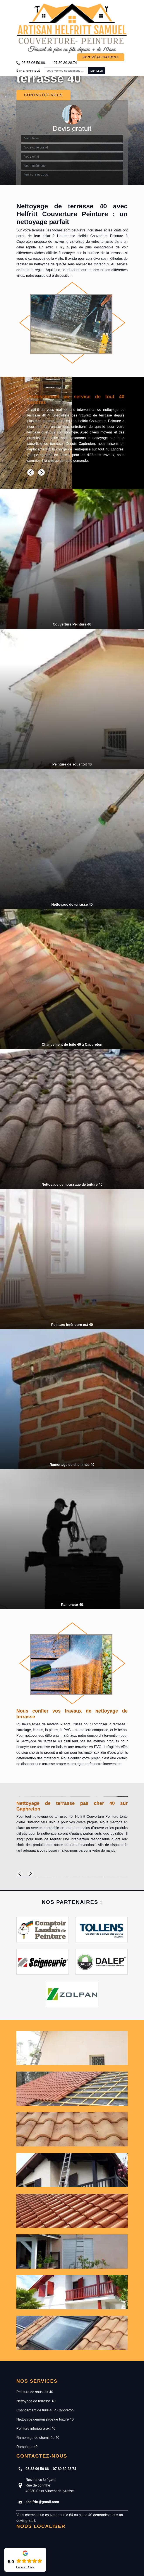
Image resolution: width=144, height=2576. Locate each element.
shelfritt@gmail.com (42, 2502)
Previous (30, 472)
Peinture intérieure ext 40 (35, 2428)
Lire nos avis (25, 2567)
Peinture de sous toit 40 (34, 2392)
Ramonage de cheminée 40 (37, 2437)
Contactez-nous (43, 95)
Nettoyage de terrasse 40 (36, 2401)
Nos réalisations (100, 57)
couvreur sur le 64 (59, 2515)
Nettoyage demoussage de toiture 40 (45, 2419)
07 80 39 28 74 (64, 2469)
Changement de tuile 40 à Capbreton (45, 2410)
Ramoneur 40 (27, 2447)
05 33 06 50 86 (38, 2469)
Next (41, 472)
